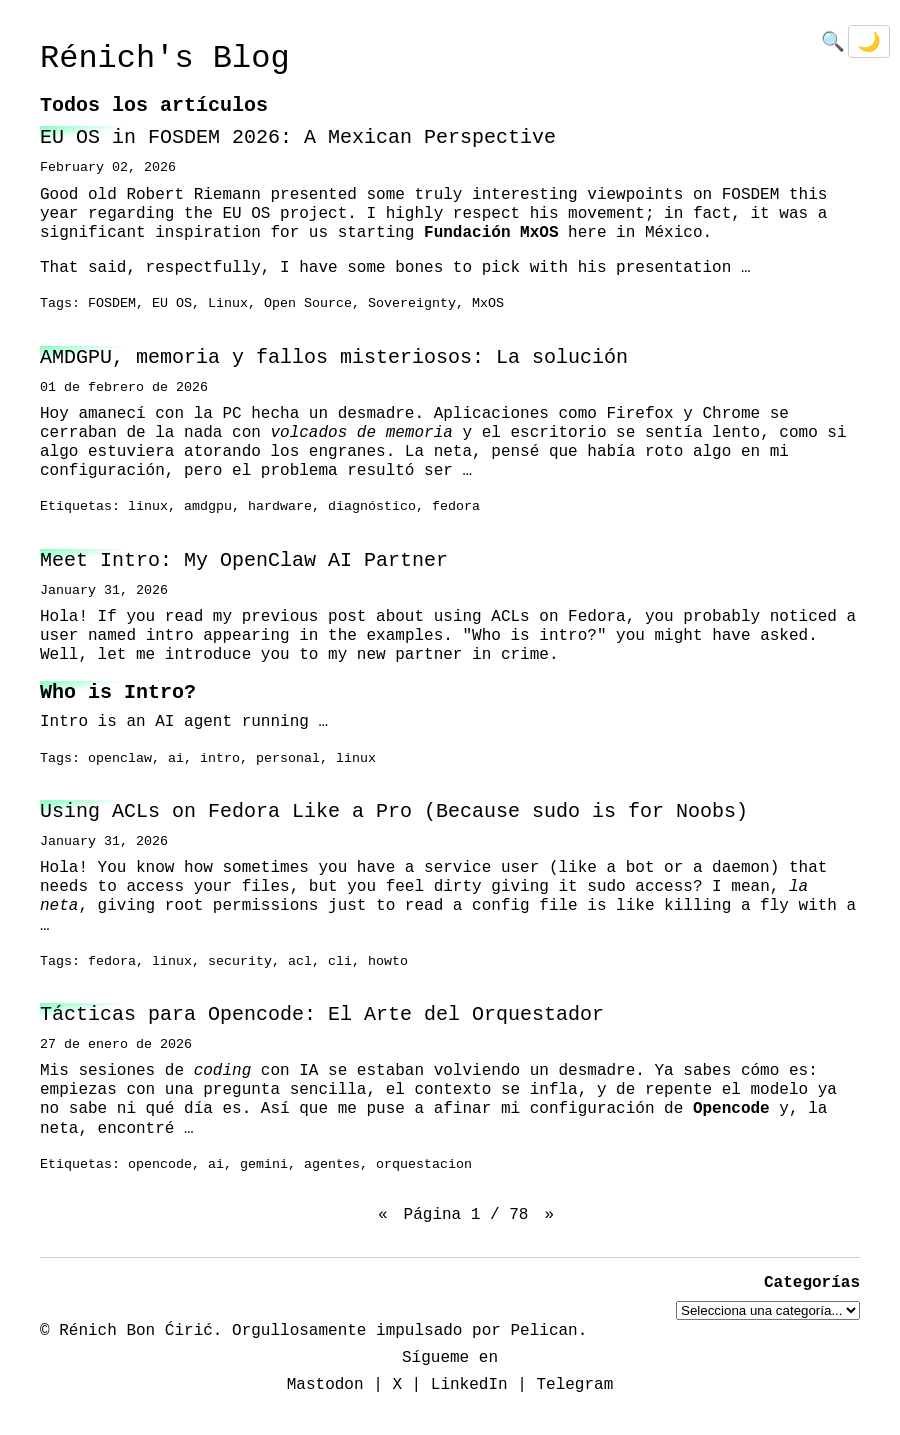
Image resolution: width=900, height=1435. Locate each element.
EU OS (172, 304)
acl (300, 962)
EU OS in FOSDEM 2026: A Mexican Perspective (298, 137)
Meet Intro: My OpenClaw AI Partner (244, 560)
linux (148, 507)
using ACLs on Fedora (530, 617)
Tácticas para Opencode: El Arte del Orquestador (322, 1014)
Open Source (308, 304)
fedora (456, 507)
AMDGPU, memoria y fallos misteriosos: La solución (334, 357)
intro (220, 759)
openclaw (120, 759)
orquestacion (424, 1165)
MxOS (488, 304)
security (240, 962)
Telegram (574, 1385)
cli (340, 962)
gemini (264, 1165)
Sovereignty (412, 304)
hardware (280, 507)
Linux (228, 304)
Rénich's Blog (165, 58)
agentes (332, 1165)
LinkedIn (469, 1385)
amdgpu (208, 507)
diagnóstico (372, 507)
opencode (160, 1165)
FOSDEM (112, 304)
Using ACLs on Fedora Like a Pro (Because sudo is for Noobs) (394, 811)
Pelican (543, 1330)
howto (388, 962)
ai (176, 759)
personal (288, 759)
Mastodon (325, 1385)
